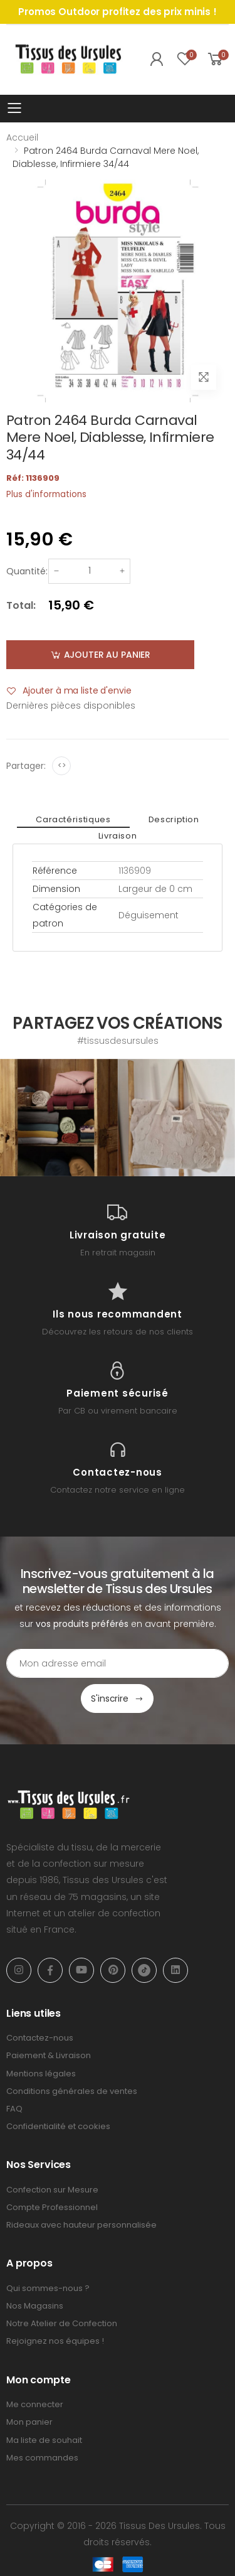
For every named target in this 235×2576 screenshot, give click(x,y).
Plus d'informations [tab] (46, 494)
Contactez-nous (39, 2038)
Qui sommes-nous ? (48, 2288)
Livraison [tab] (117, 836)
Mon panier (29, 2422)
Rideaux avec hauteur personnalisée (81, 2225)
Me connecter (34, 2404)
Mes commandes (42, 2458)
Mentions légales (41, 2074)
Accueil (22, 137)
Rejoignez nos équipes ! (55, 2341)
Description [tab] (174, 819)
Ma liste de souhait (44, 2440)
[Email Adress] (117, 1663)
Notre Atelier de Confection (61, 2323)
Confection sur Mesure (52, 2190)
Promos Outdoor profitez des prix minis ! (117, 11)
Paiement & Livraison (48, 2055)
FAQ (14, 2109)
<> (62, 765)
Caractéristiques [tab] (73, 819)
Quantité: (27, 571)
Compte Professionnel (52, 2207)
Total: (21, 605)
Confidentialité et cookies (58, 2126)
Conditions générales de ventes (71, 2091)
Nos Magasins (34, 2306)
